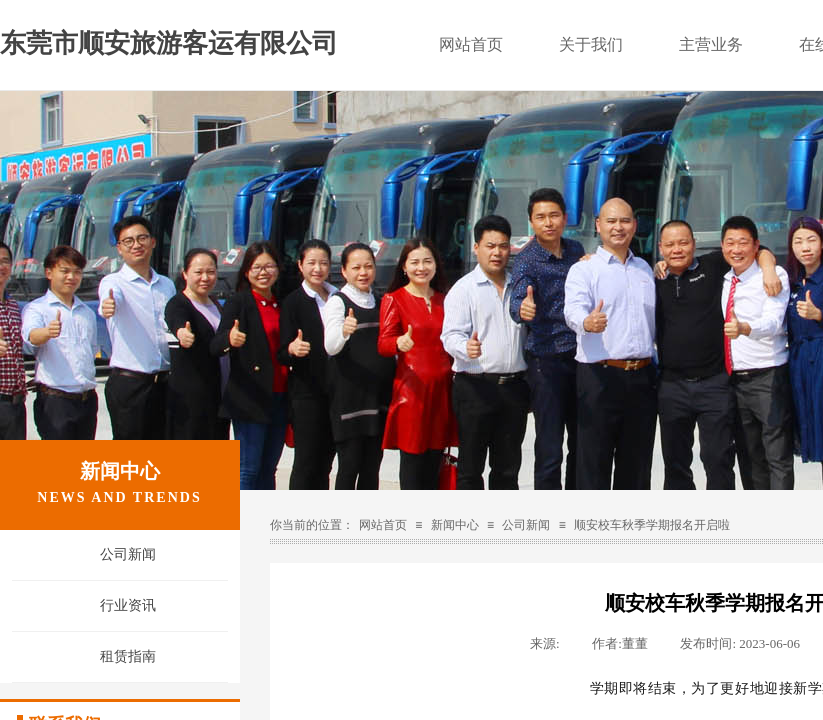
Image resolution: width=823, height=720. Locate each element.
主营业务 (711, 44)
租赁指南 (128, 656)
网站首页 (471, 44)
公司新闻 (128, 554)
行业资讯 (128, 605)
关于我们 (591, 44)
